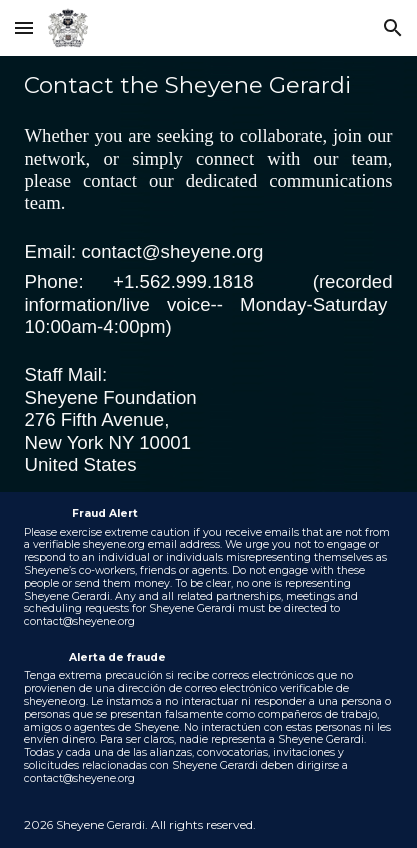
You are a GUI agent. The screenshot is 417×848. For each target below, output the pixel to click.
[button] (24, 27)
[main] (208, 274)
